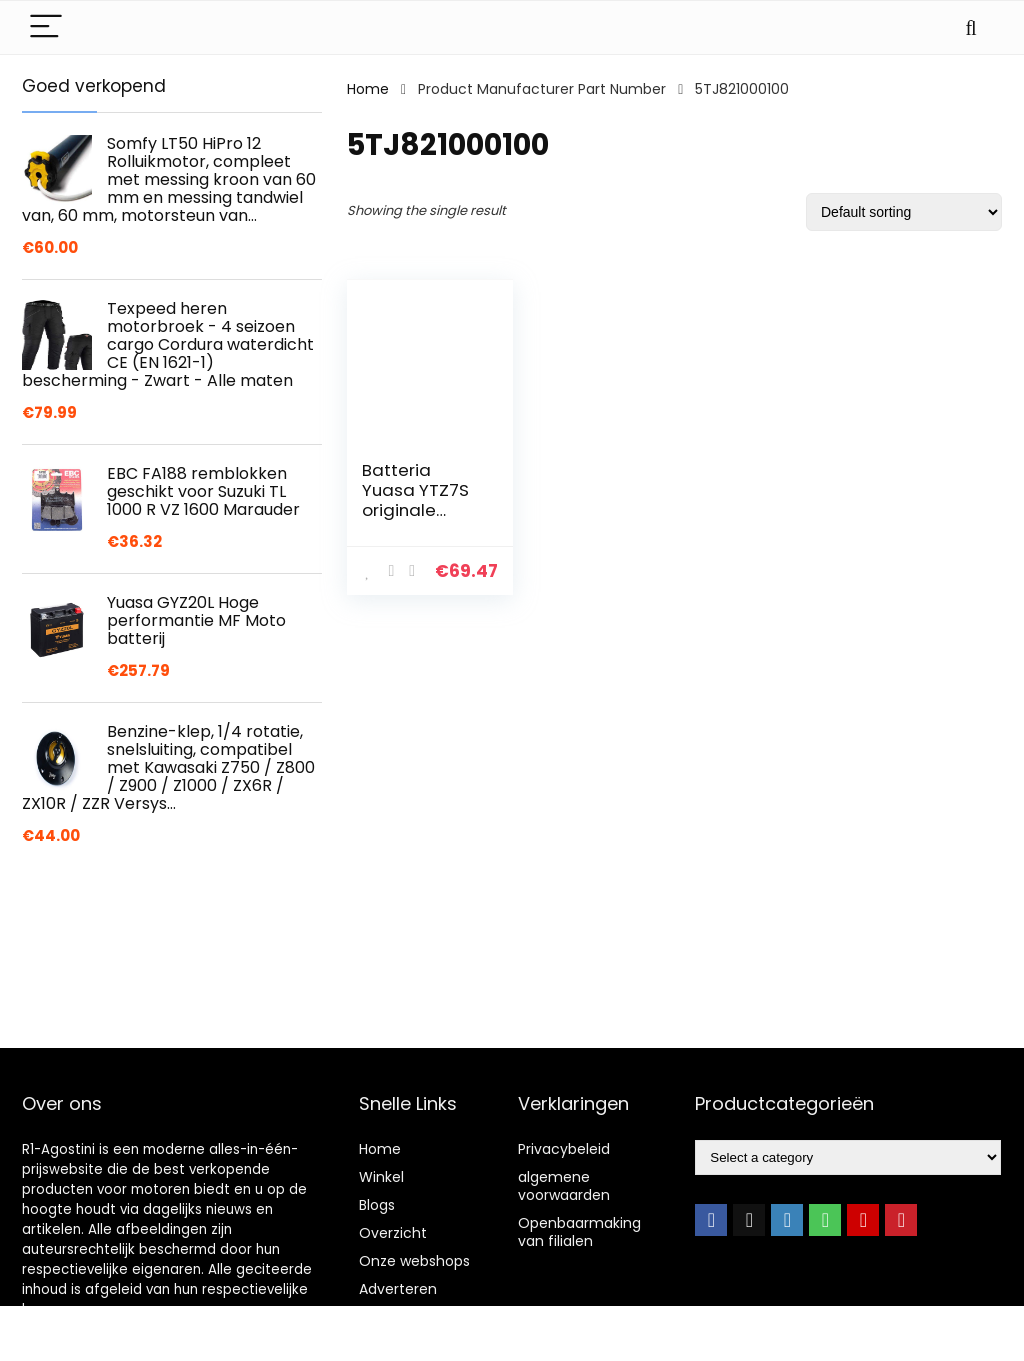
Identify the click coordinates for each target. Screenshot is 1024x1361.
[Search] (971, 27)
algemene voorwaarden (564, 1186)
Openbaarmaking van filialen (579, 1232)
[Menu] (46, 27)
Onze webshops (414, 1261)
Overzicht (393, 1233)
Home (368, 89)
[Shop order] (904, 212)
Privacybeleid (564, 1149)
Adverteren (398, 1289)
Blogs (377, 1205)
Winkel (381, 1177)
